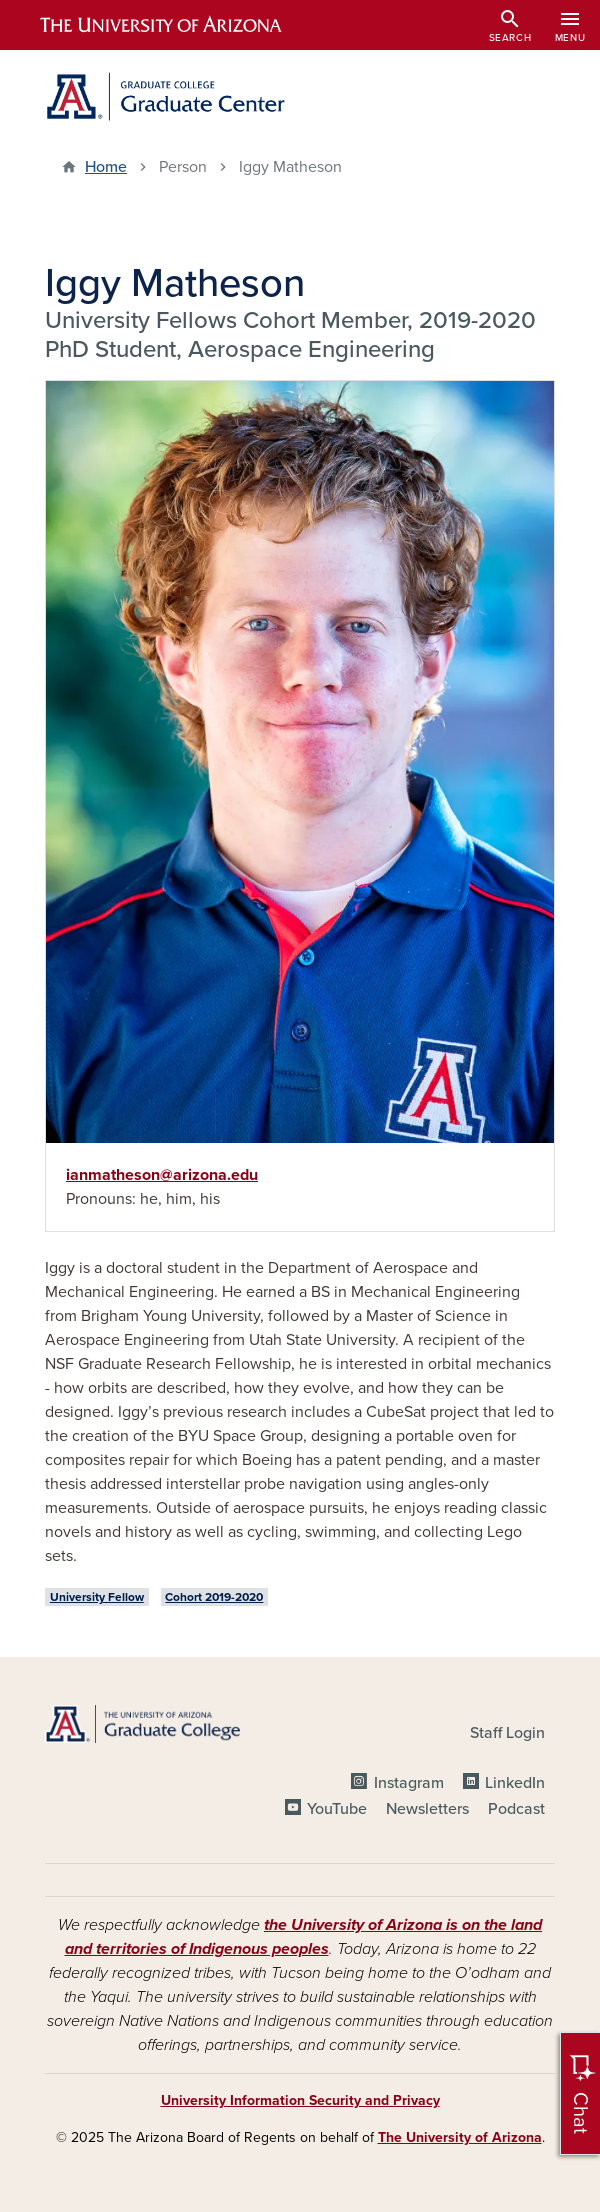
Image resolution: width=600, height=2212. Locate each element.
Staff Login (507, 1733)
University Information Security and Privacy (300, 2100)
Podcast (516, 1809)
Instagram (409, 1783)
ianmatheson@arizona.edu (162, 1175)
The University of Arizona (460, 2137)
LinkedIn (515, 1783)
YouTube (337, 1809)
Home (106, 167)
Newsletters (427, 1809)
